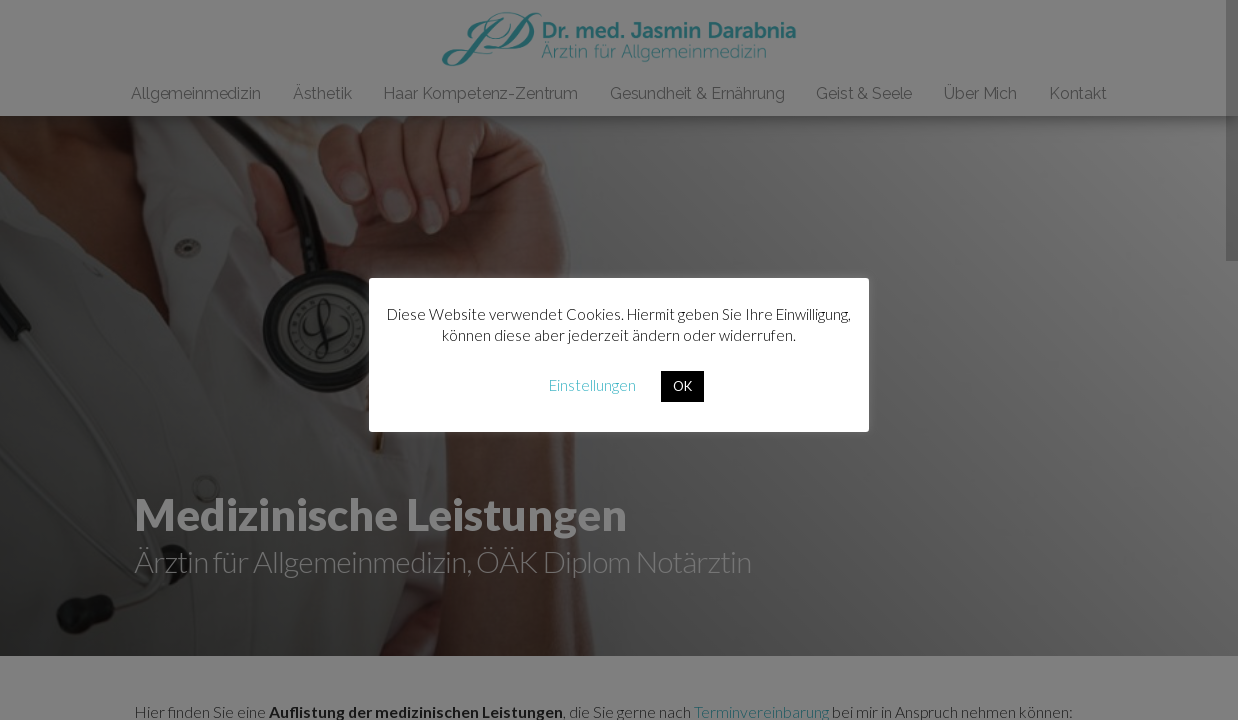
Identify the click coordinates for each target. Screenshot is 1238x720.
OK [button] (682, 386)
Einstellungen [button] (592, 385)
